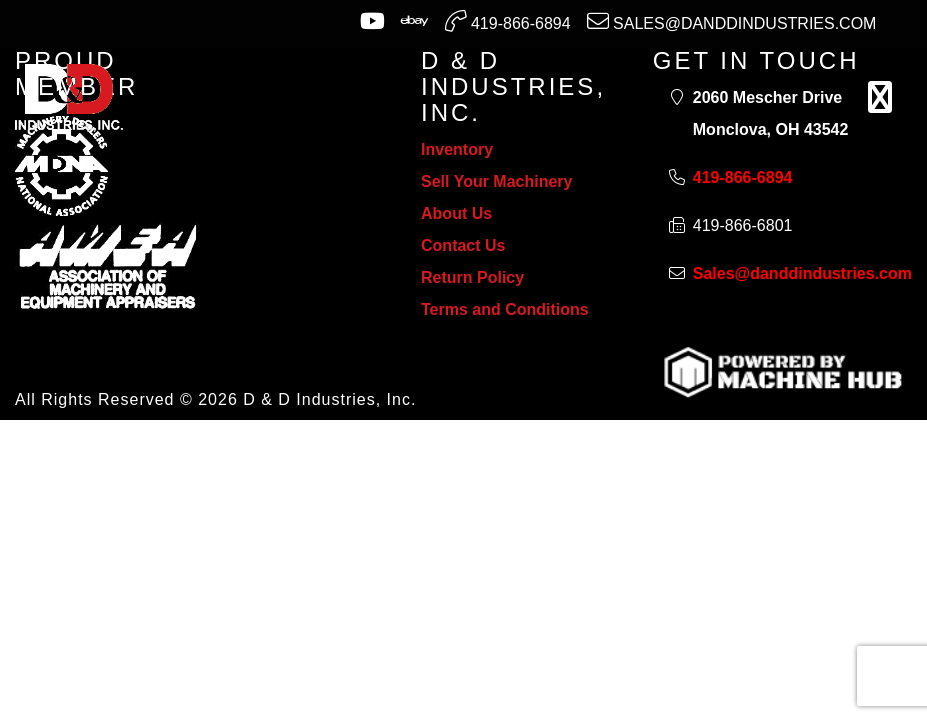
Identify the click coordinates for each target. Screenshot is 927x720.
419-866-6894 (508, 21)
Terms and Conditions (505, 309)
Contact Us (463, 245)
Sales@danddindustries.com (732, 21)
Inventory (457, 149)
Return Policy (472, 277)
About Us (456, 213)
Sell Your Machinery (496, 181)
